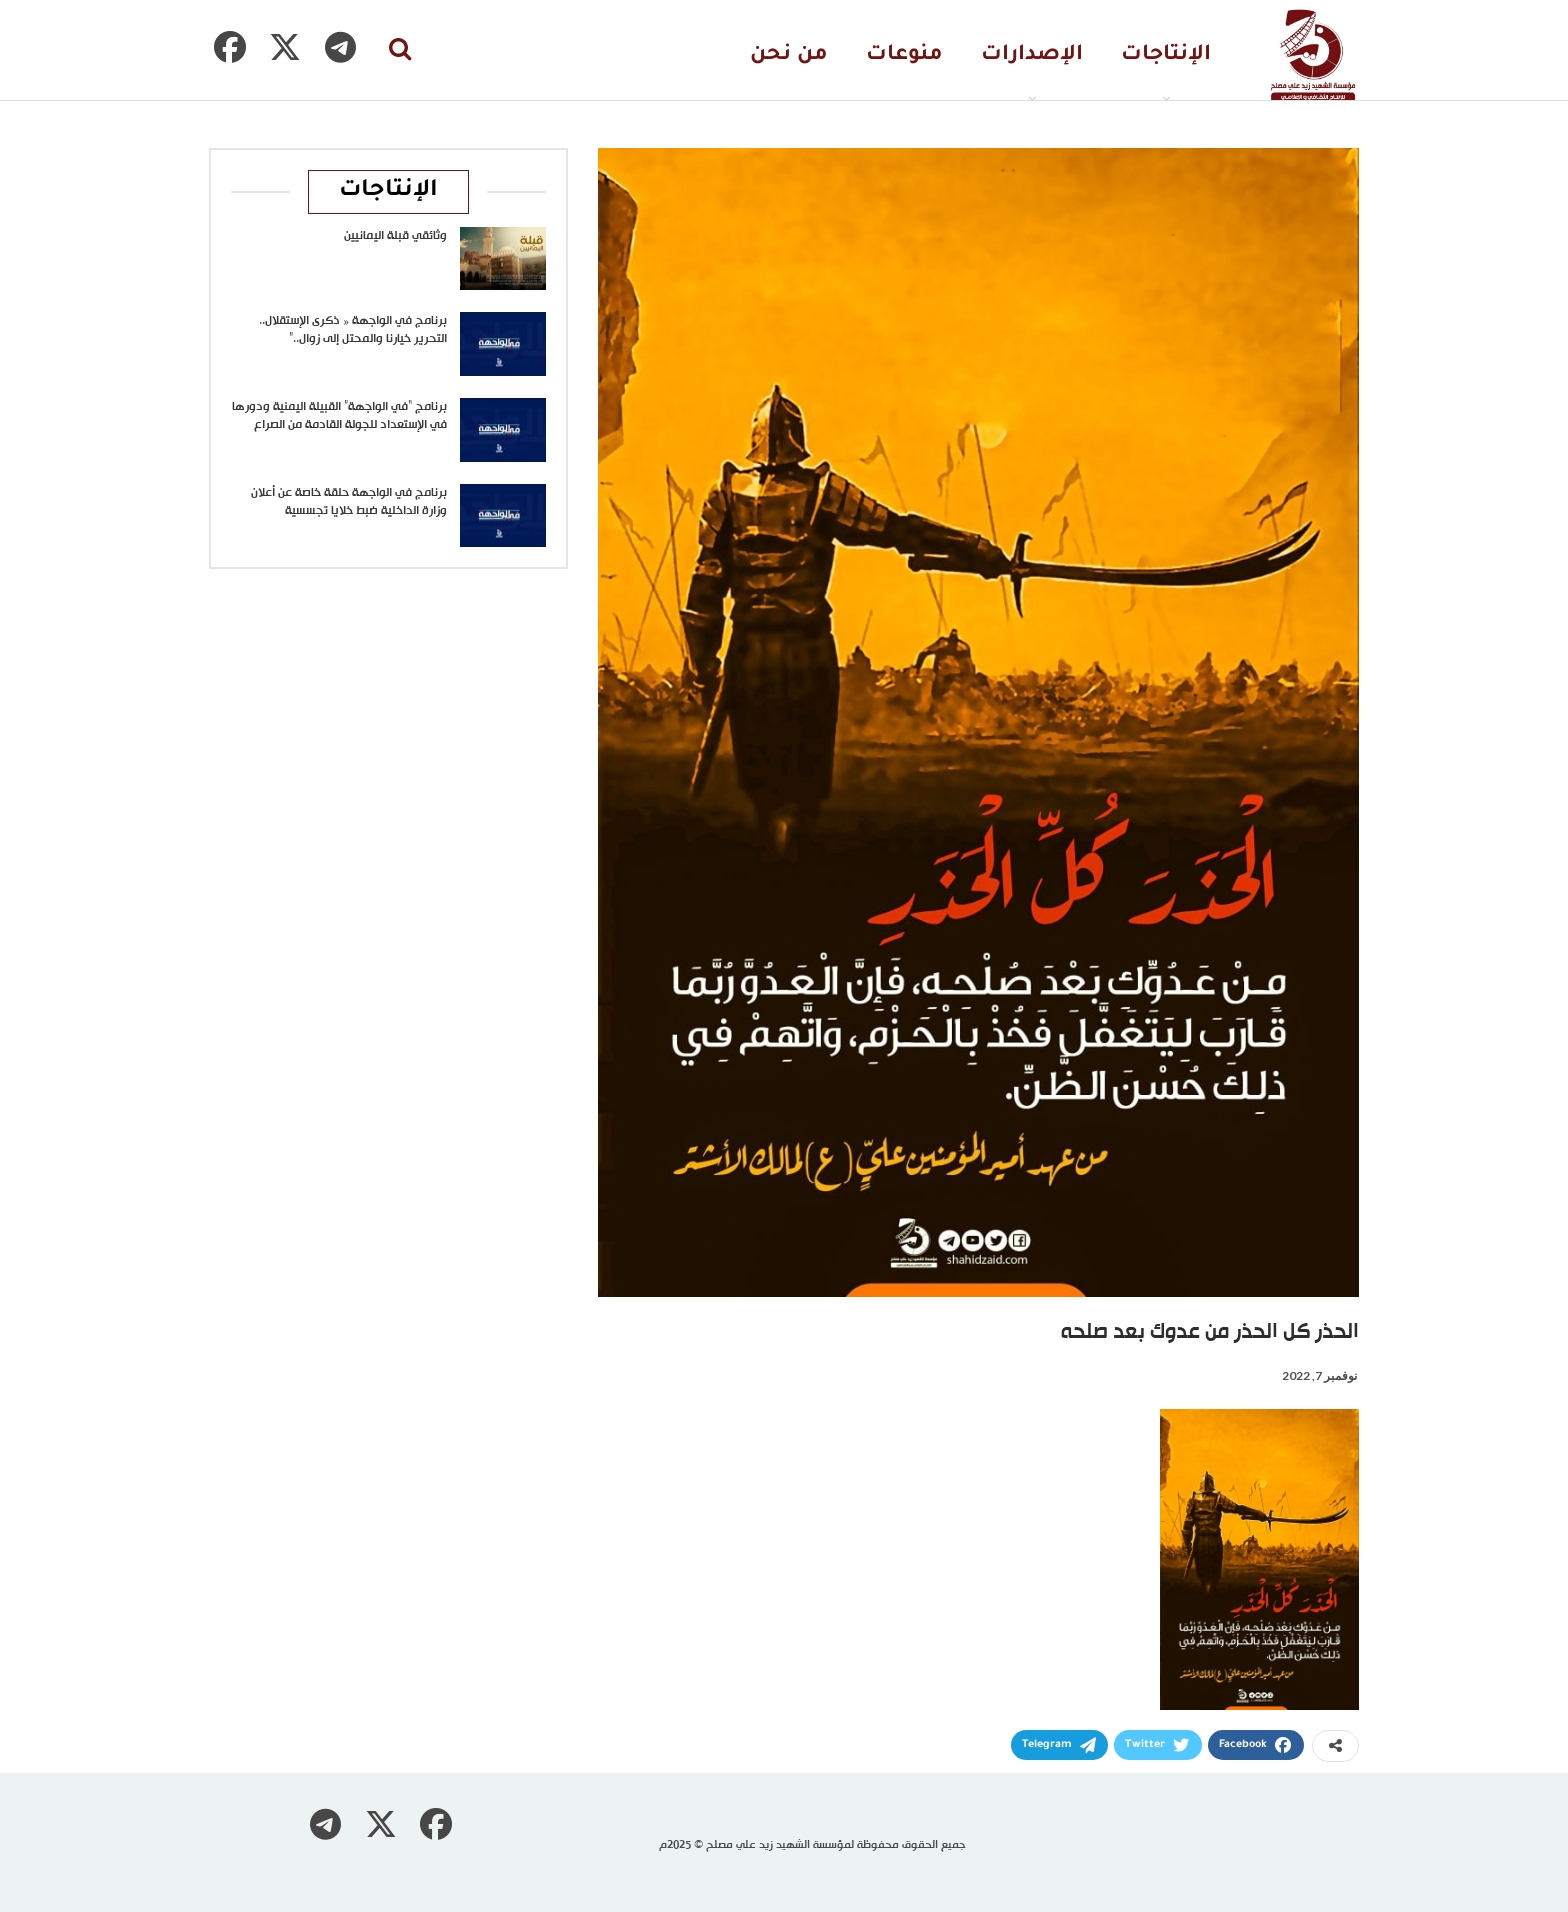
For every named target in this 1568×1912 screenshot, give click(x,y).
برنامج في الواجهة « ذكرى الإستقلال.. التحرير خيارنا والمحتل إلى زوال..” (353, 330)
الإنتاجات (1166, 55)
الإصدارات (1032, 55)
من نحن (789, 55)
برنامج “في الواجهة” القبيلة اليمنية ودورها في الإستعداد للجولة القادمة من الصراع (339, 416)
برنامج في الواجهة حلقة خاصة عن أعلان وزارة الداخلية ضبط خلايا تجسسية (349, 502)
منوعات (904, 55)
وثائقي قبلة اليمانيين (395, 236)
